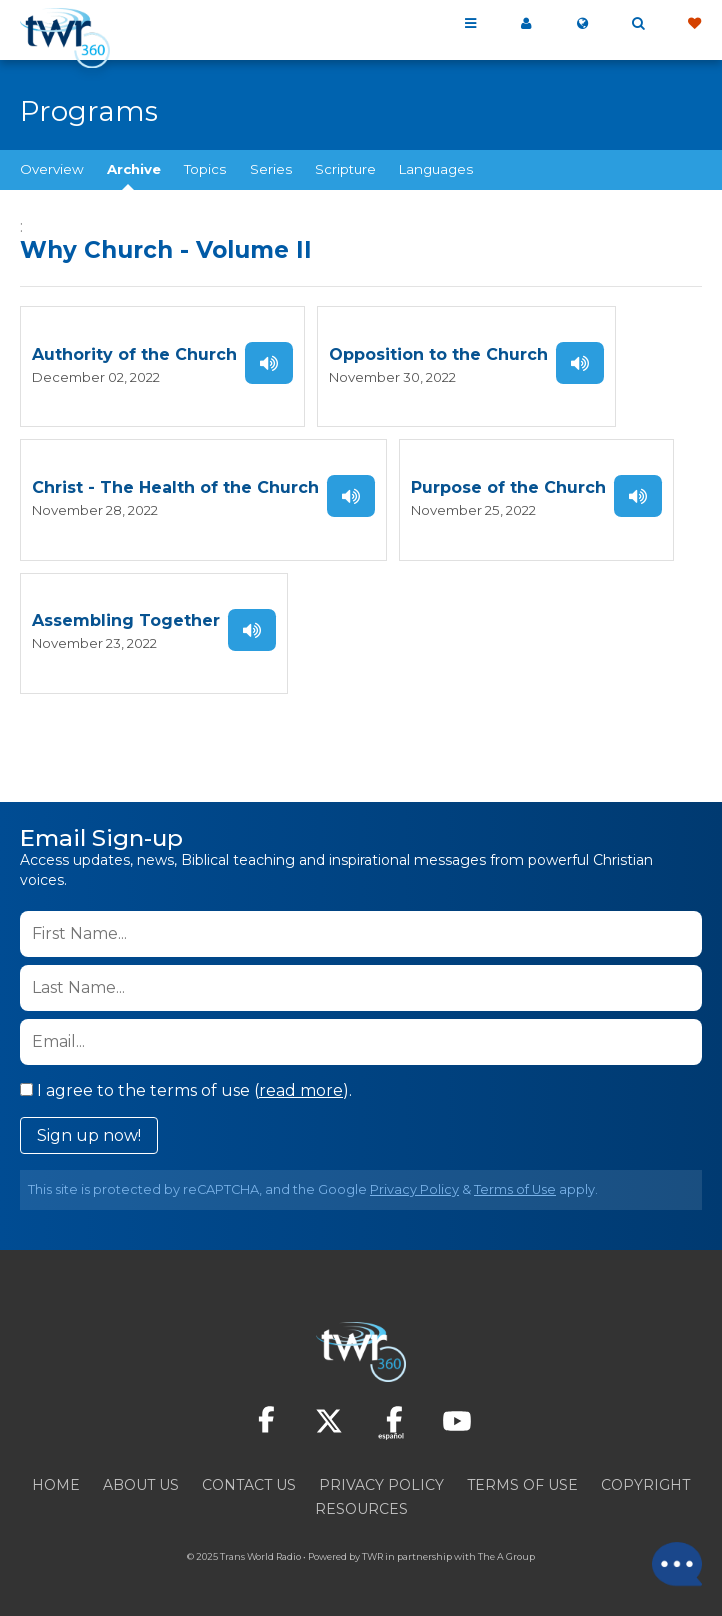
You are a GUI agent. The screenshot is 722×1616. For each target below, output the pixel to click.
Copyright (645, 1484)
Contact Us (249, 1484)
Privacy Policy (414, 1188)
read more (301, 1089)
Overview (52, 169)
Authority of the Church (134, 354)
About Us (141, 1484)
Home (56, 1484)
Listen (269, 363)
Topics (205, 169)
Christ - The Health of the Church (175, 487)
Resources (361, 1508)
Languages (436, 169)
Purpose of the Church (508, 487)
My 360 (526, 24)
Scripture (345, 169)
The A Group (506, 1555)
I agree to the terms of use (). (186, 1089)
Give (694, 24)
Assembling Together (126, 620)
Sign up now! (89, 1134)
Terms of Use (515, 1188)
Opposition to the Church (438, 354)
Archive (134, 169)
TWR (372, 1555)
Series (271, 169)
